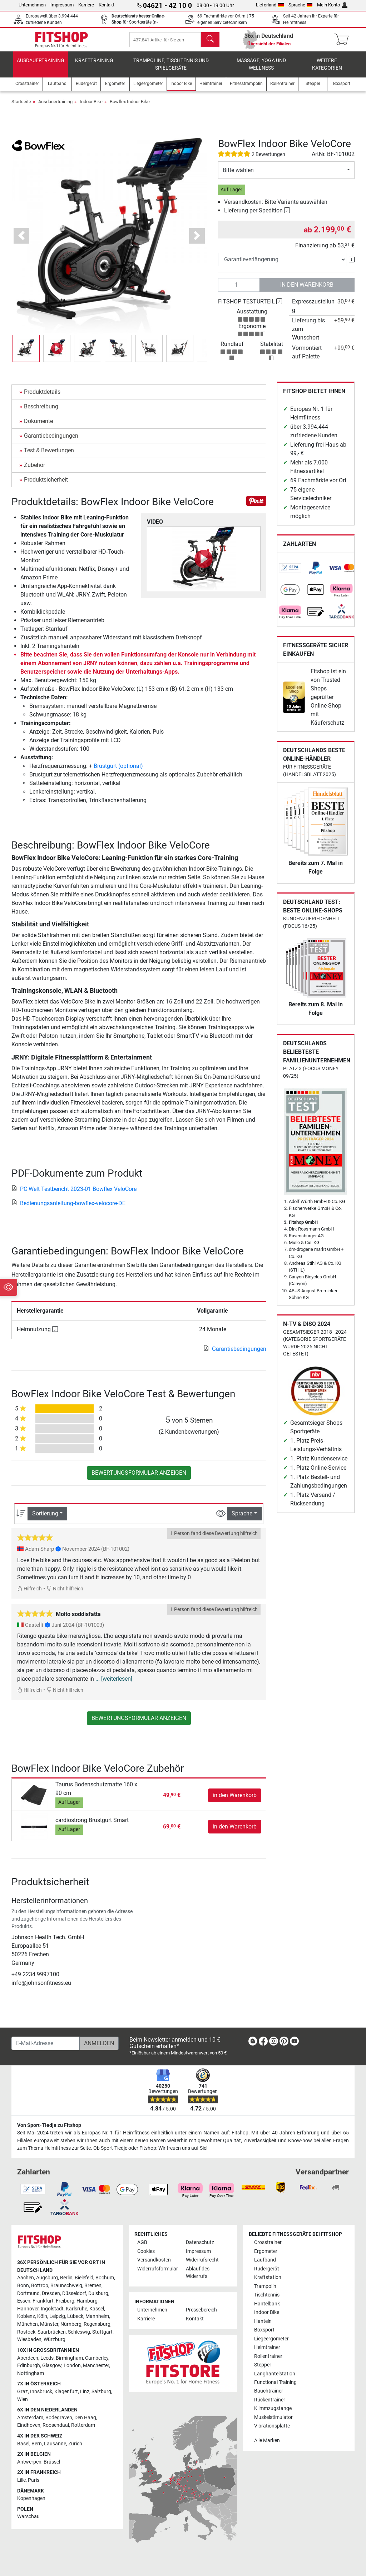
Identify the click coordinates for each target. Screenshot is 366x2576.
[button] (21, 241)
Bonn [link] (23, 2286)
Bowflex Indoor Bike (130, 107)
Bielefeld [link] (84, 2278)
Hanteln (263, 2321)
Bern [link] (36, 2444)
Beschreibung (41, 411)
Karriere (86, 4)
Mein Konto (332, 4)
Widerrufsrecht (202, 2260)
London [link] (72, 2366)
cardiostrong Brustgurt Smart (92, 1825)
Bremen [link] (93, 2286)
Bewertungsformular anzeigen (139, 1478)
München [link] (27, 2324)
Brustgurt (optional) (118, 771)
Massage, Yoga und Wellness (261, 70)
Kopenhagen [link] (31, 2498)
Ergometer (265, 2251)
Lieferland (270, 4)
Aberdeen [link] (27, 2358)
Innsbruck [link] (41, 2392)
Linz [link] (84, 2392)
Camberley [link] (96, 2358)
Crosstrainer (268, 2242)
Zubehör (34, 470)
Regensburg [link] (97, 2324)
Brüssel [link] (52, 2462)
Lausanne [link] (55, 2444)
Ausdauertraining (40, 66)
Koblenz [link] (26, 2316)
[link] (290, 573)
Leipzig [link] (57, 2316)
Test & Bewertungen (49, 455)
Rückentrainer (269, 2400)
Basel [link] (23, 2444)
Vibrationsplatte (272, 2426)
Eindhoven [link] (28, 2425)
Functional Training (275, 2382)
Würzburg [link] (54, 2339)
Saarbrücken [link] (52, 2332)
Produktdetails (42, 397)
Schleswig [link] (79, 2332)
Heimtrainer (267, 2347)
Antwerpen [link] (29, 2462)
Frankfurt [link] (43, 2301)
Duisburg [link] (98, 2293)
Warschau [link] (28, 2517)
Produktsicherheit (46, 485)
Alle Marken (267, 2440)
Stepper (262, 2365)
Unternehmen (32, 4)
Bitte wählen (238, 175)
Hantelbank (267, 2304)
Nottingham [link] (30, 2373)
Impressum (62, 4)
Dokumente (38, 426)
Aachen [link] (25, 2278)
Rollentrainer (268, 2356)
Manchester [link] (96, 2366)
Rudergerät (266, 2269)
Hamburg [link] (87, 2301)
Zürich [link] (75, 2444)
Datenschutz (200, 2242)
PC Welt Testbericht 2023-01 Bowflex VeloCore (74, 1194)
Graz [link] (22, 2392)
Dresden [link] (51, 2293)
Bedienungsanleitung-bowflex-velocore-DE (68, 1208)
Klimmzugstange (273, 2408)
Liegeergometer (271, 2339)
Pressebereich (201, 2310)
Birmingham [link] (69, 2358)
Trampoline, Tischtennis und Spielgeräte (171, 70)
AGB (142, 2242)
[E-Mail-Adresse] (45, 2043)
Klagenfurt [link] (66, 2392)
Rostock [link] (26, 2332)
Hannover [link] (28, 2309)
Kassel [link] (96, 2309)
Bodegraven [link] (58, 2418)
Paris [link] (33, 2480)
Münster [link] (49, 2324)
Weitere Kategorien (327, 70)
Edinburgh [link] (28, 2366)
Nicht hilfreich (64, 1594)
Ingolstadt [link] (52, 2309)
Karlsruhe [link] (76, 2309)
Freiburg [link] (65, 2301)
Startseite (21, 107)
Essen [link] (23, 2301)
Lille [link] (21, 2480)
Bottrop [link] (39, 2286)
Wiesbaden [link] (29, 2339)
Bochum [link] (104, 2278)
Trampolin (265, 2286)
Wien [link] (22, 2399)
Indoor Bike (91, 107)
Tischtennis (267, 2295)
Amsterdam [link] (30, 2418)
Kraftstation (267, 2277)
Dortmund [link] (28, 2293)
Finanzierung (311, 250)
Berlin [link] (66, 2278)
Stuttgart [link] (102, 2332)
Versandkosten (154, 2260)
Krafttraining (94, 66)
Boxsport (264, 2330)
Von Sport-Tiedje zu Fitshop (49, 2125)
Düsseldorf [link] (74, 2293)
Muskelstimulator (273, 2417)
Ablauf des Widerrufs (197, 2273)
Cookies (146, 2251)
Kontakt (106, 4)
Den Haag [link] (85, 2418)
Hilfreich (29, 1594)
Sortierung (45, 1518)
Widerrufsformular (157, 2269)
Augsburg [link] (47, 2278)
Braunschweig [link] (66, 2286)
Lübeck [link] (75, 2316)
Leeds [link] (47, 2358)
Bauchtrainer (268, 2391)
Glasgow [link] (51, 2366)
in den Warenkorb (306, 290)
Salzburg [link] (101, 2392)
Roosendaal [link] (56, 2425)
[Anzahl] (239, 290)
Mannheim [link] (97, 2316)
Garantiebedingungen (51, 441)
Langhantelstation (274, 2374)
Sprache (300, 4)
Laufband (265, 2260)
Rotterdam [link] (83, 2425)
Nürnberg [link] (70, 2324)
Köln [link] (42, 2316)
